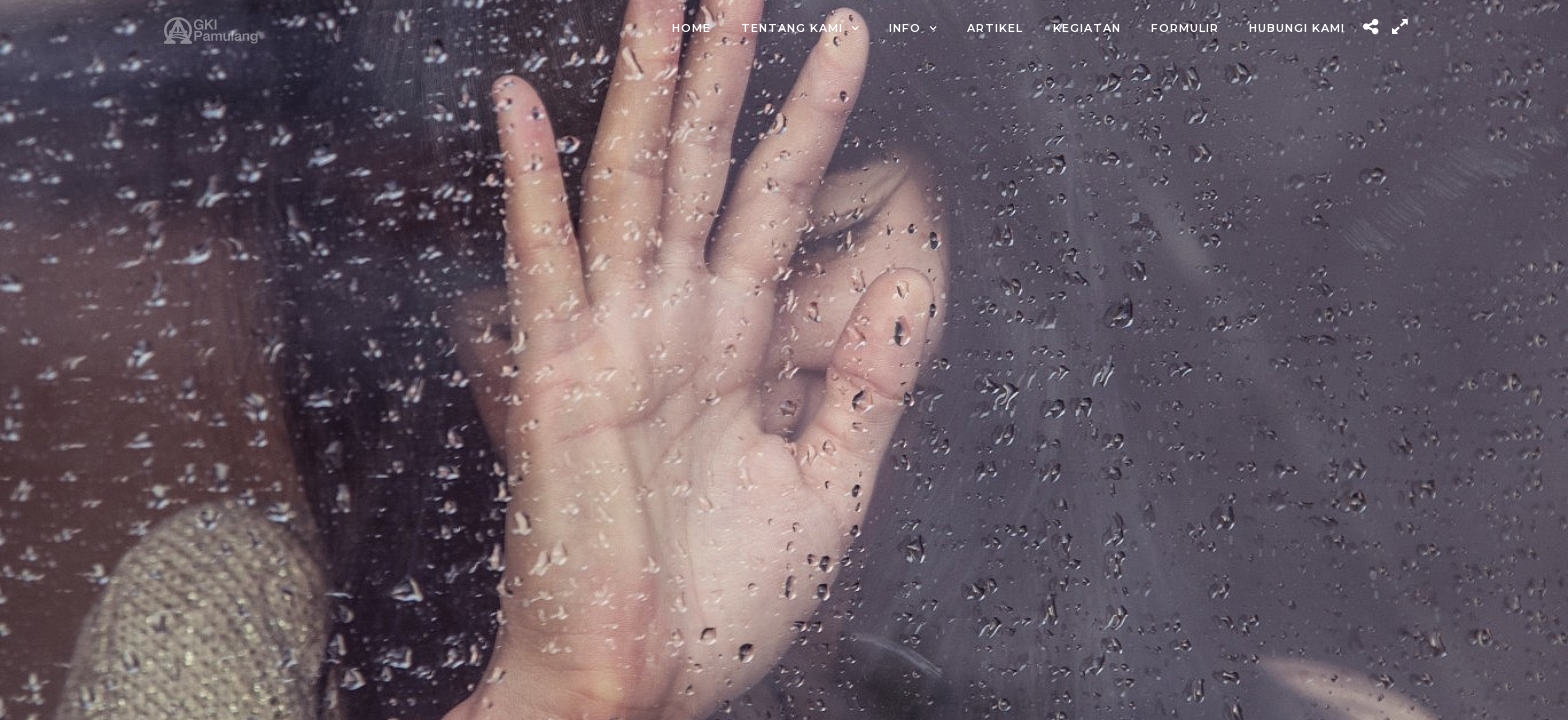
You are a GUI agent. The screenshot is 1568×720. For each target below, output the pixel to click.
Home (691, 28)
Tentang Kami (792, 28)
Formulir (1185, 28)
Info (905, 28)
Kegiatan (1087, 28)
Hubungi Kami (1297, 28)
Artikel (995, 28)
